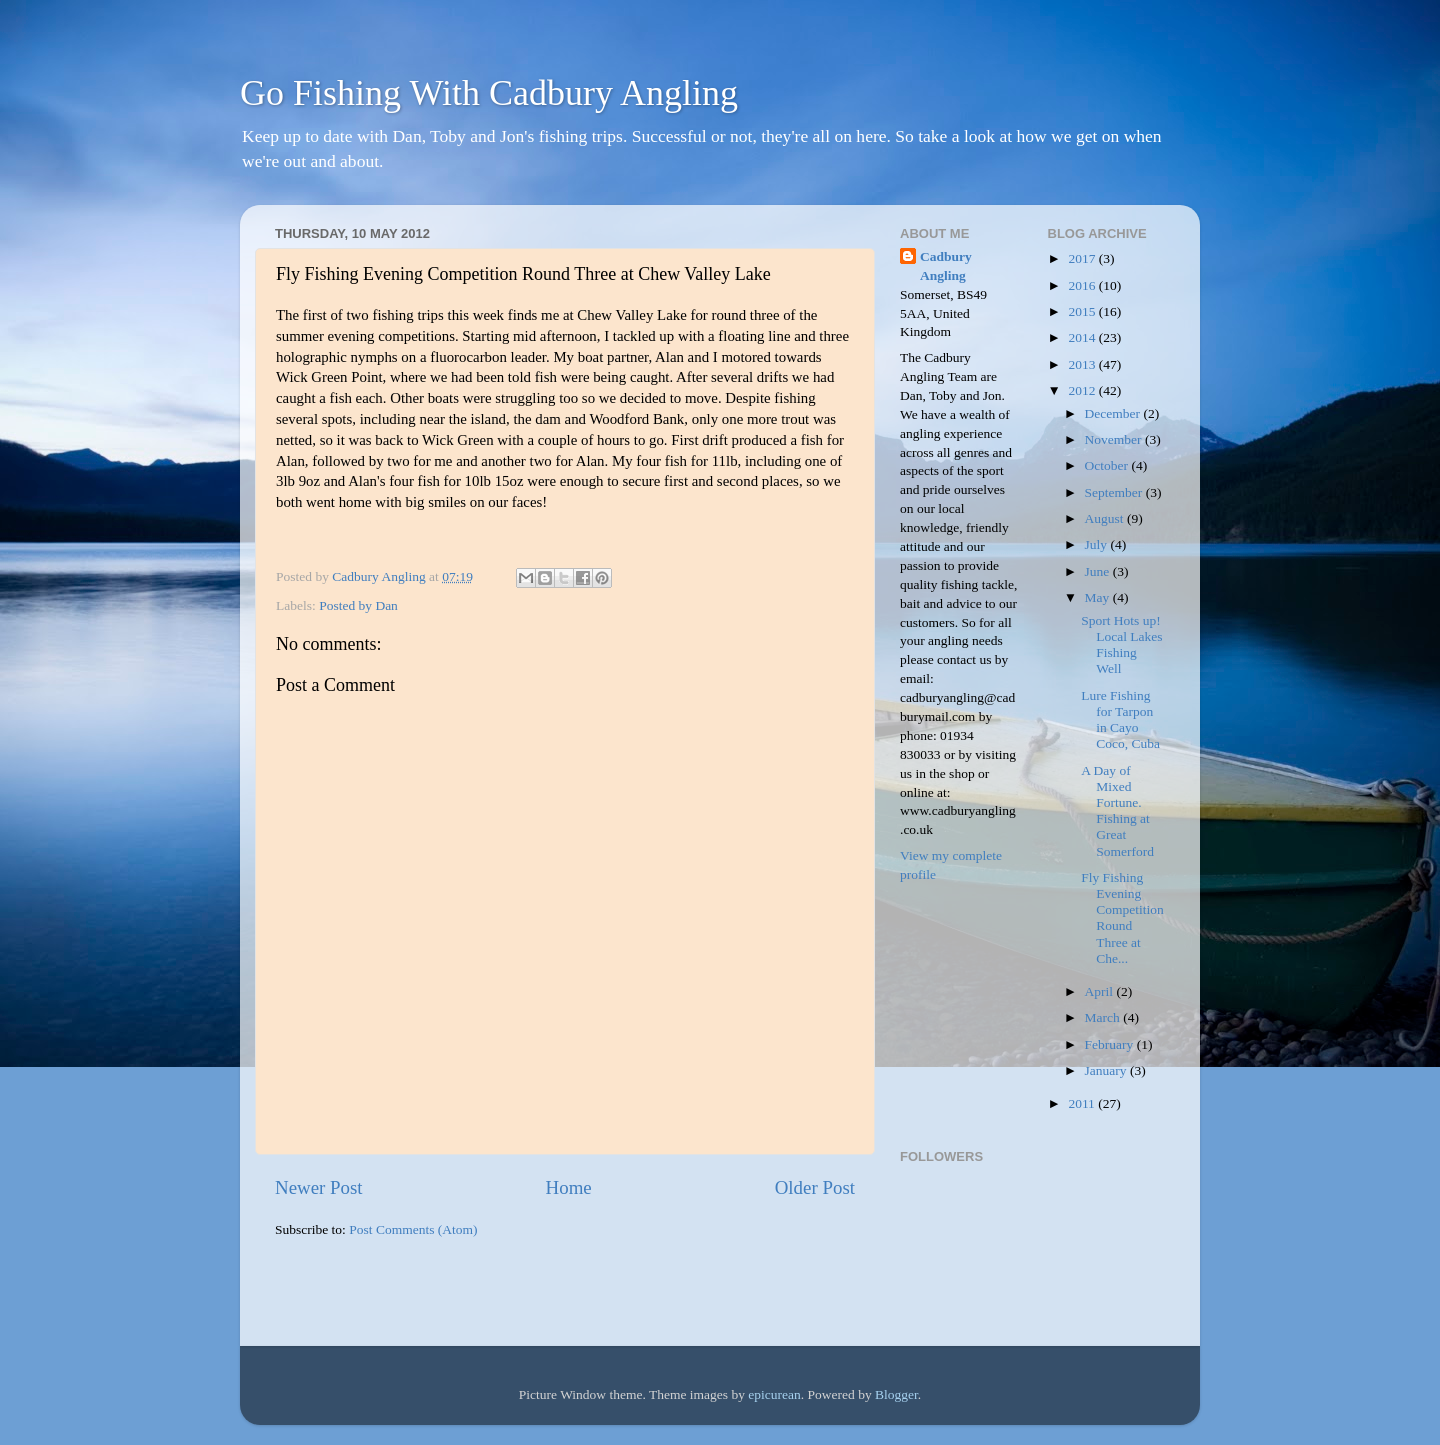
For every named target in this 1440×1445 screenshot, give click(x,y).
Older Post (815, 1187)
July (1098, 544)
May (1099, 597)
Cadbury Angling (946, 266)
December (1114, 413)
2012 (1083, 390)
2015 (1083, 311)
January (1107, 1070)
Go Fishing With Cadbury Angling (489, 93)
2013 (1083, 364)
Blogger (896, 1394)
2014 (1083, 337)
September (1115, 492)
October (1108, 465)
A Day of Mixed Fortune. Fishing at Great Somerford (1117, 811)
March (1104, 1017)
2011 (1083, 1103)
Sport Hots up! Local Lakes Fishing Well (1121, 645)
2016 (1083, 285)
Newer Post (319, 1187)
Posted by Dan (358, 605)
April (1101, 991)
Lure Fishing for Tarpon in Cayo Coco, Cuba (1120, 720)
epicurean (774, 1394)
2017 (1083, 258)
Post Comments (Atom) (413, 1229)
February (1111, 1044)
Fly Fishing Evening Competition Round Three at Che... (1122, 918)
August (1106, 518)
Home (569, 1187)
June (1099, 571)
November (1115, 439)
